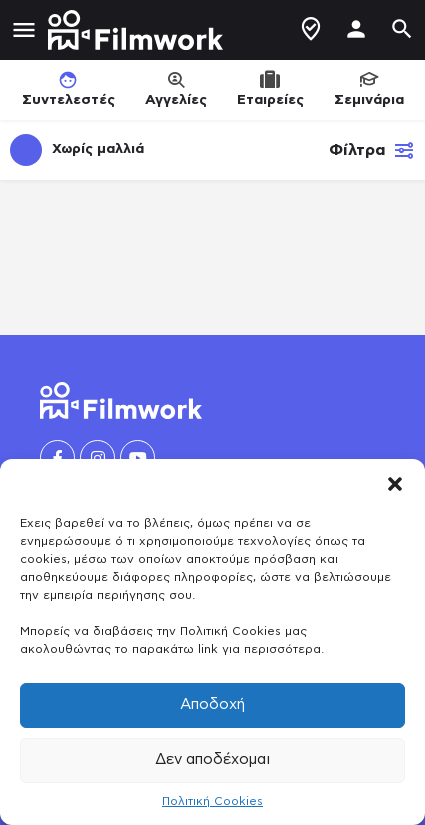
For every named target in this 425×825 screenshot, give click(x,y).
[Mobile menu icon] (24, 30)
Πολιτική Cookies (212, 801)
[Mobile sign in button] (356, 29)
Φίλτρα (372, 150)
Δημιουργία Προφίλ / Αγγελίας (311, 29)
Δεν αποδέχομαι (212, 759)
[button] (395, 484)
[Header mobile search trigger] (402, 29)
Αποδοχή (212, 704)
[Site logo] (138, 30)
